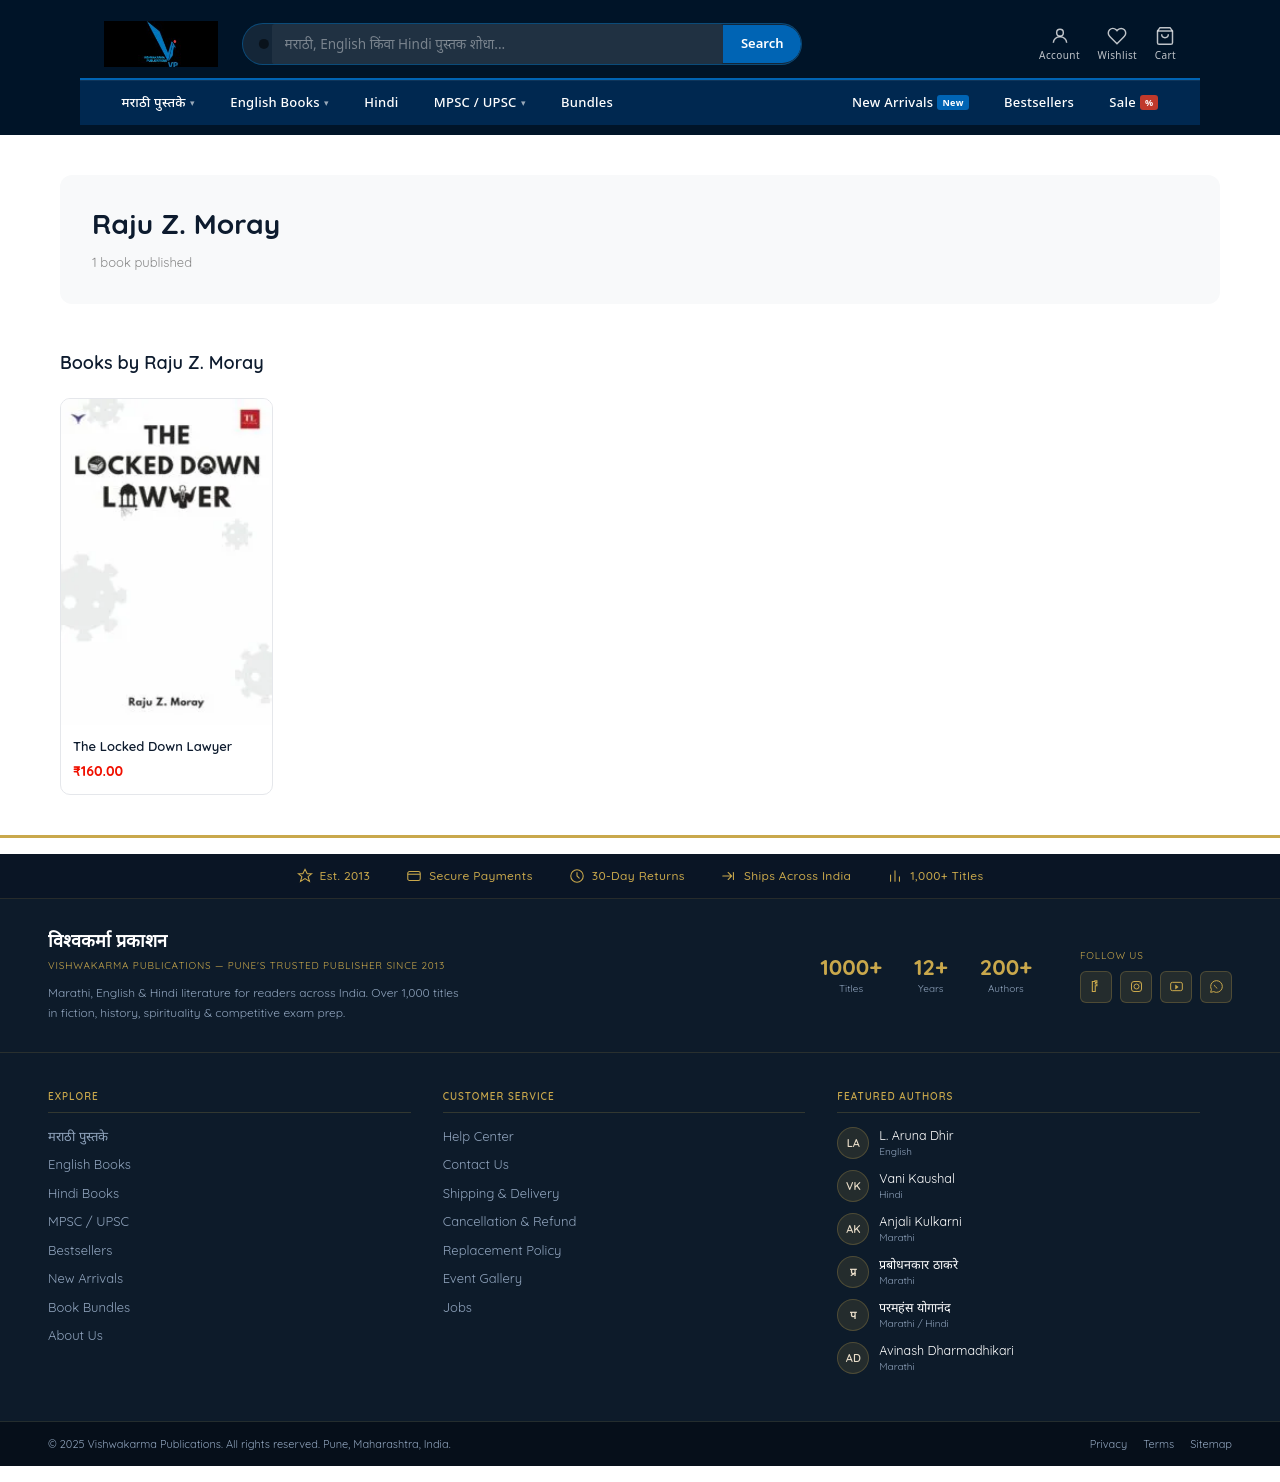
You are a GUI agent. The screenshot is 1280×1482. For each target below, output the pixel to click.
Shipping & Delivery (501, 1193)
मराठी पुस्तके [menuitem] (158, 102)
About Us (75, 1335)
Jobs (457, 1307)
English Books (89, 1164)
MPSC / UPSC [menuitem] (480, 102)
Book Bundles (89, 1307)
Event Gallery (483, 1278)
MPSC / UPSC (88, 1221)
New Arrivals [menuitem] (910, 102)
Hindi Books (83, 1193)
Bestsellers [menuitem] (1039, 102)
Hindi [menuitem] (381, 102)
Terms (1158, 1444)
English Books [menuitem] (279, 102)
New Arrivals (85, 1278)
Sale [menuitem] (1133, 102)
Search (762, 43)
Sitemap (1211, 1444)
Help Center (478, 1136)
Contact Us (476, 1164)
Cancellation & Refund (510, 1221)
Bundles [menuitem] (587, 102)
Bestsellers (80, 1250)
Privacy (1109, 1444)
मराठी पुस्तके (78, 1136)
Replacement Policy (502, 1250)
